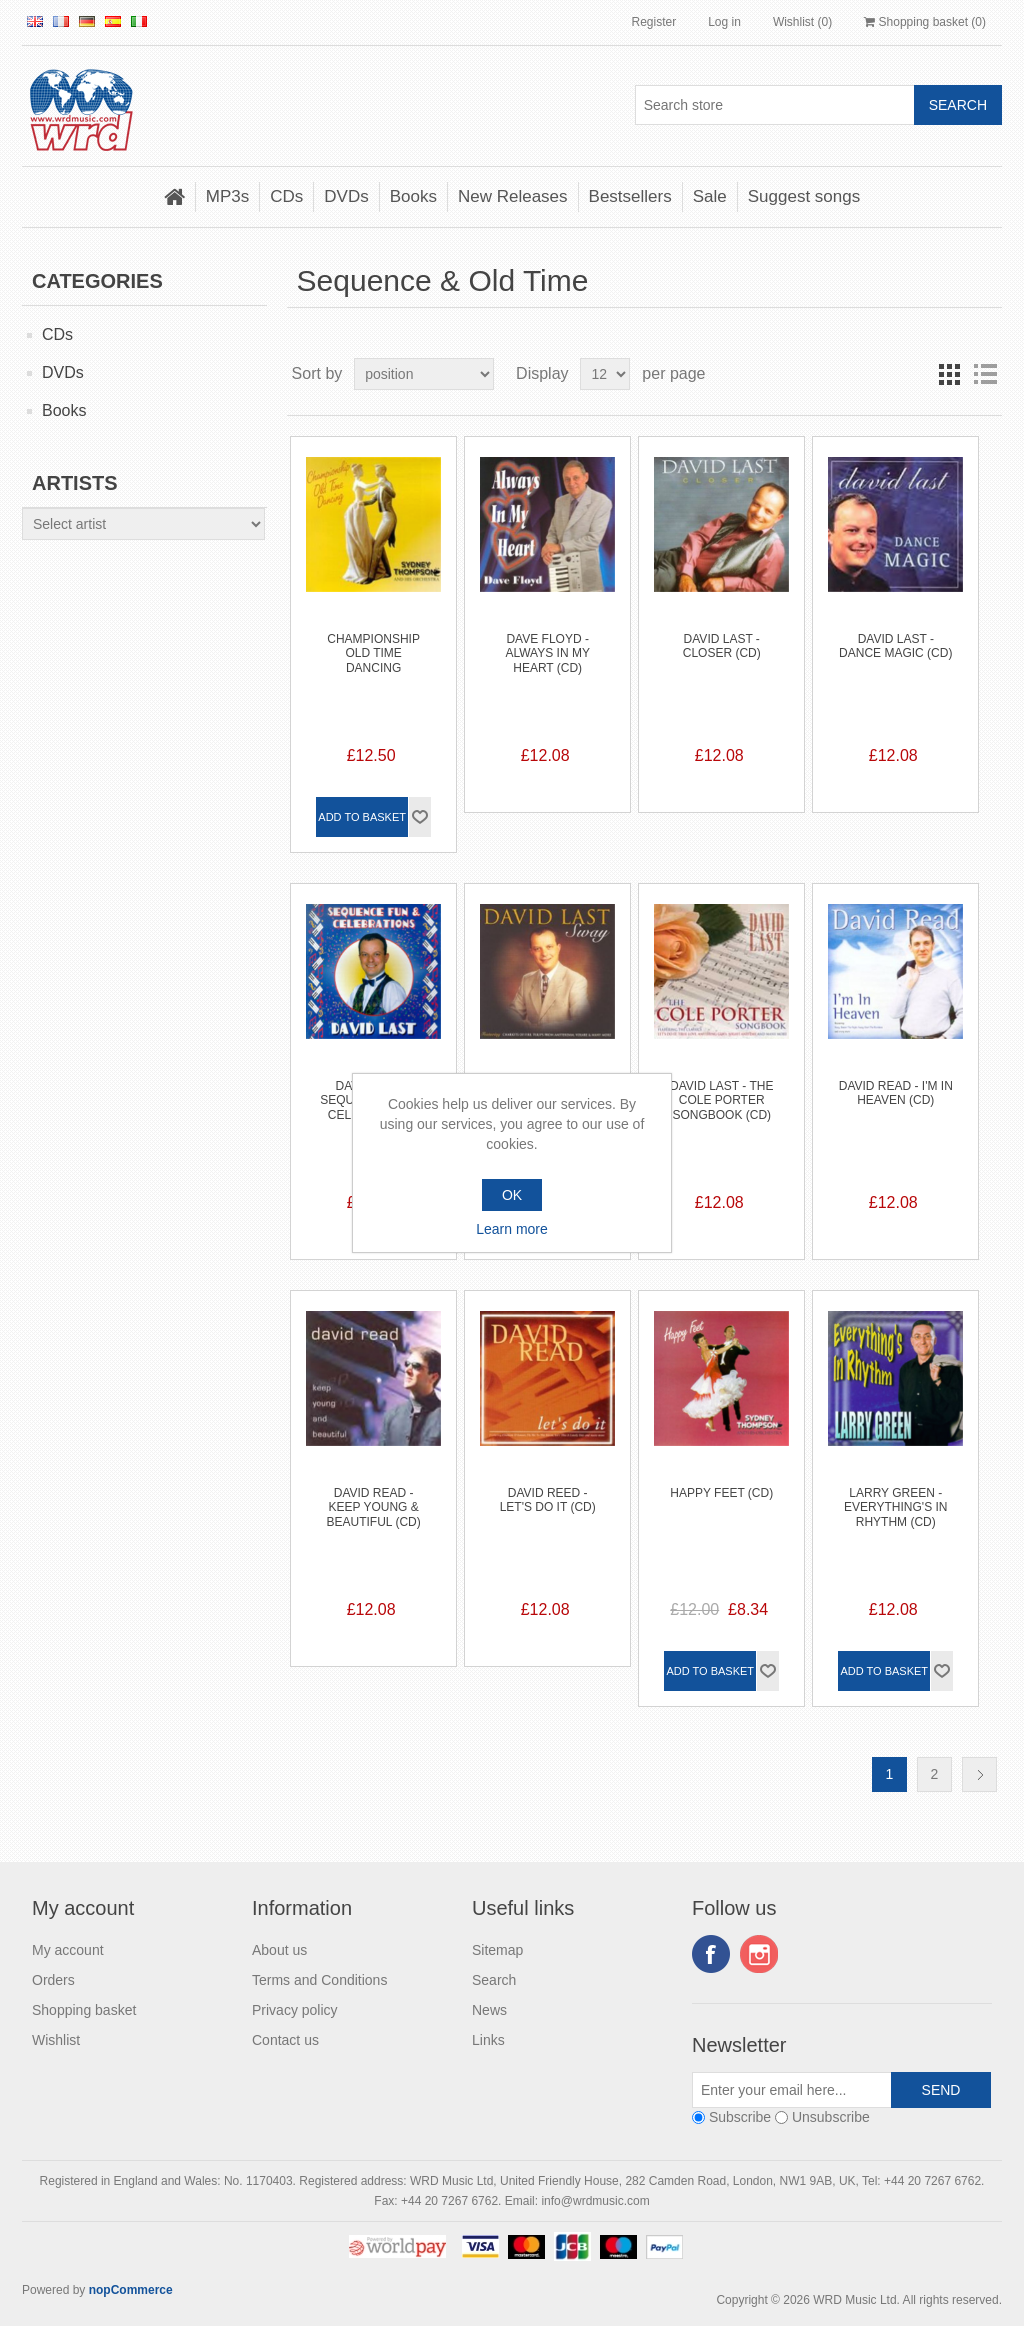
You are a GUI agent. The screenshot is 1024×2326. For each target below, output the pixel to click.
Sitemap (497, 1950)
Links (488, 2040)
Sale (710, 196)
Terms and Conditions (319, 1980)
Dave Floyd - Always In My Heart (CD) (547, 653)
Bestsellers (630, 196)
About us (279, 1950)
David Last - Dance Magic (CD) (895, 646)
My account (68, 1950)
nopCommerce (131, 2290)
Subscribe (740, 2117)
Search (494, 1980)
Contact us (285, 2040)
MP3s (227, 196)
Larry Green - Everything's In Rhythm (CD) (895, 1507)
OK (512, 1195)
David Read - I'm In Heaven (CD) (896, 1093)
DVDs (346, 196)
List (985, 374)
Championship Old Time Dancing (373, 653)
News (489, 2010)
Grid (949, 374)
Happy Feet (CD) (721, 1493)
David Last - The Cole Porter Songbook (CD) (721, 1100)
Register (653, 22)
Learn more (512, 1229)
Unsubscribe (831, 2117)
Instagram (759, 1954)
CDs (286, 196)
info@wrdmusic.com (595, 2201)
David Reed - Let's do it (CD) (548, 1500)
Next (979, 1774)
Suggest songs (804, 196)
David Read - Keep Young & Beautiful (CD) (374, 1507)
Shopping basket (84, 2010)
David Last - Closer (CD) (722, 646)
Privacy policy (295, 2010)
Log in (724, 22)
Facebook (711, 1954)
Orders (53, 1980)
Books (413, 196)
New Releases (513, 196)
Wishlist (56, 2040)
